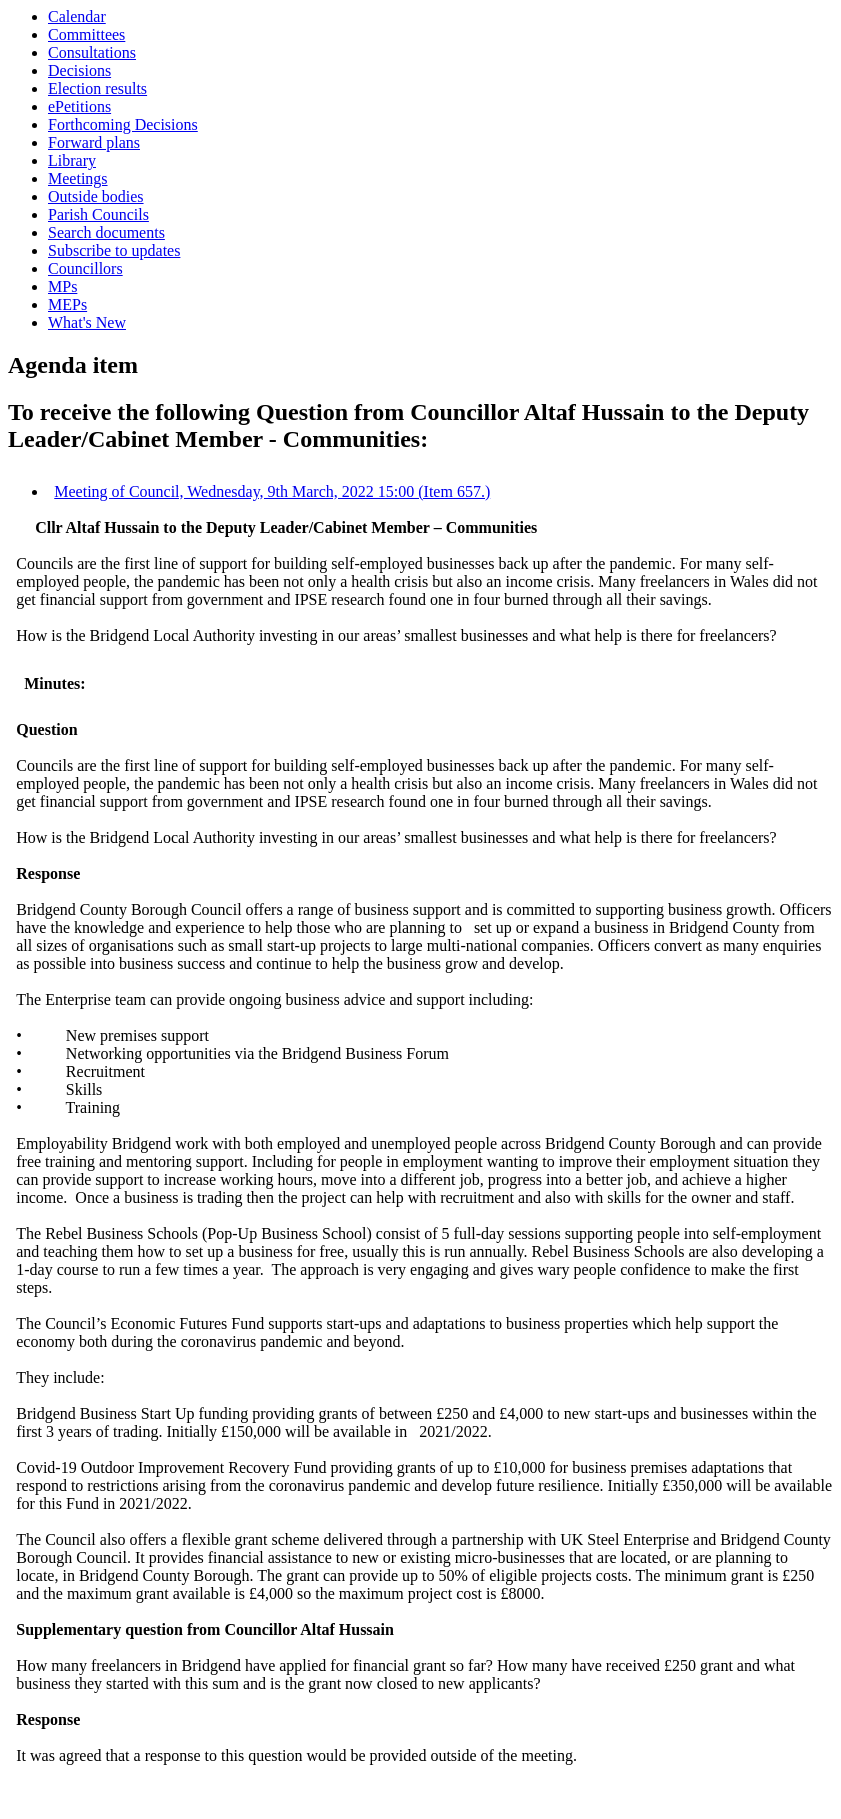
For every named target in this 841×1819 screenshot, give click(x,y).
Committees (86, 34)
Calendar (77, 16)
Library (72, 160)
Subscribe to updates (114, 250)
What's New (87, 322)
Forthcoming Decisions (123, 124)
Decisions (79, 70)
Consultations (92, 52)
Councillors (85, 268)
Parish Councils (98, 214)
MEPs (67, 304)
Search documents (106, 232)
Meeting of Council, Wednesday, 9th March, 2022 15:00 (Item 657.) (272, 491)
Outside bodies (96, 196)
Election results (97, 88)
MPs (62, 286)
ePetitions (79, 106)
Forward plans (94, 142)
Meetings (78, 178)
